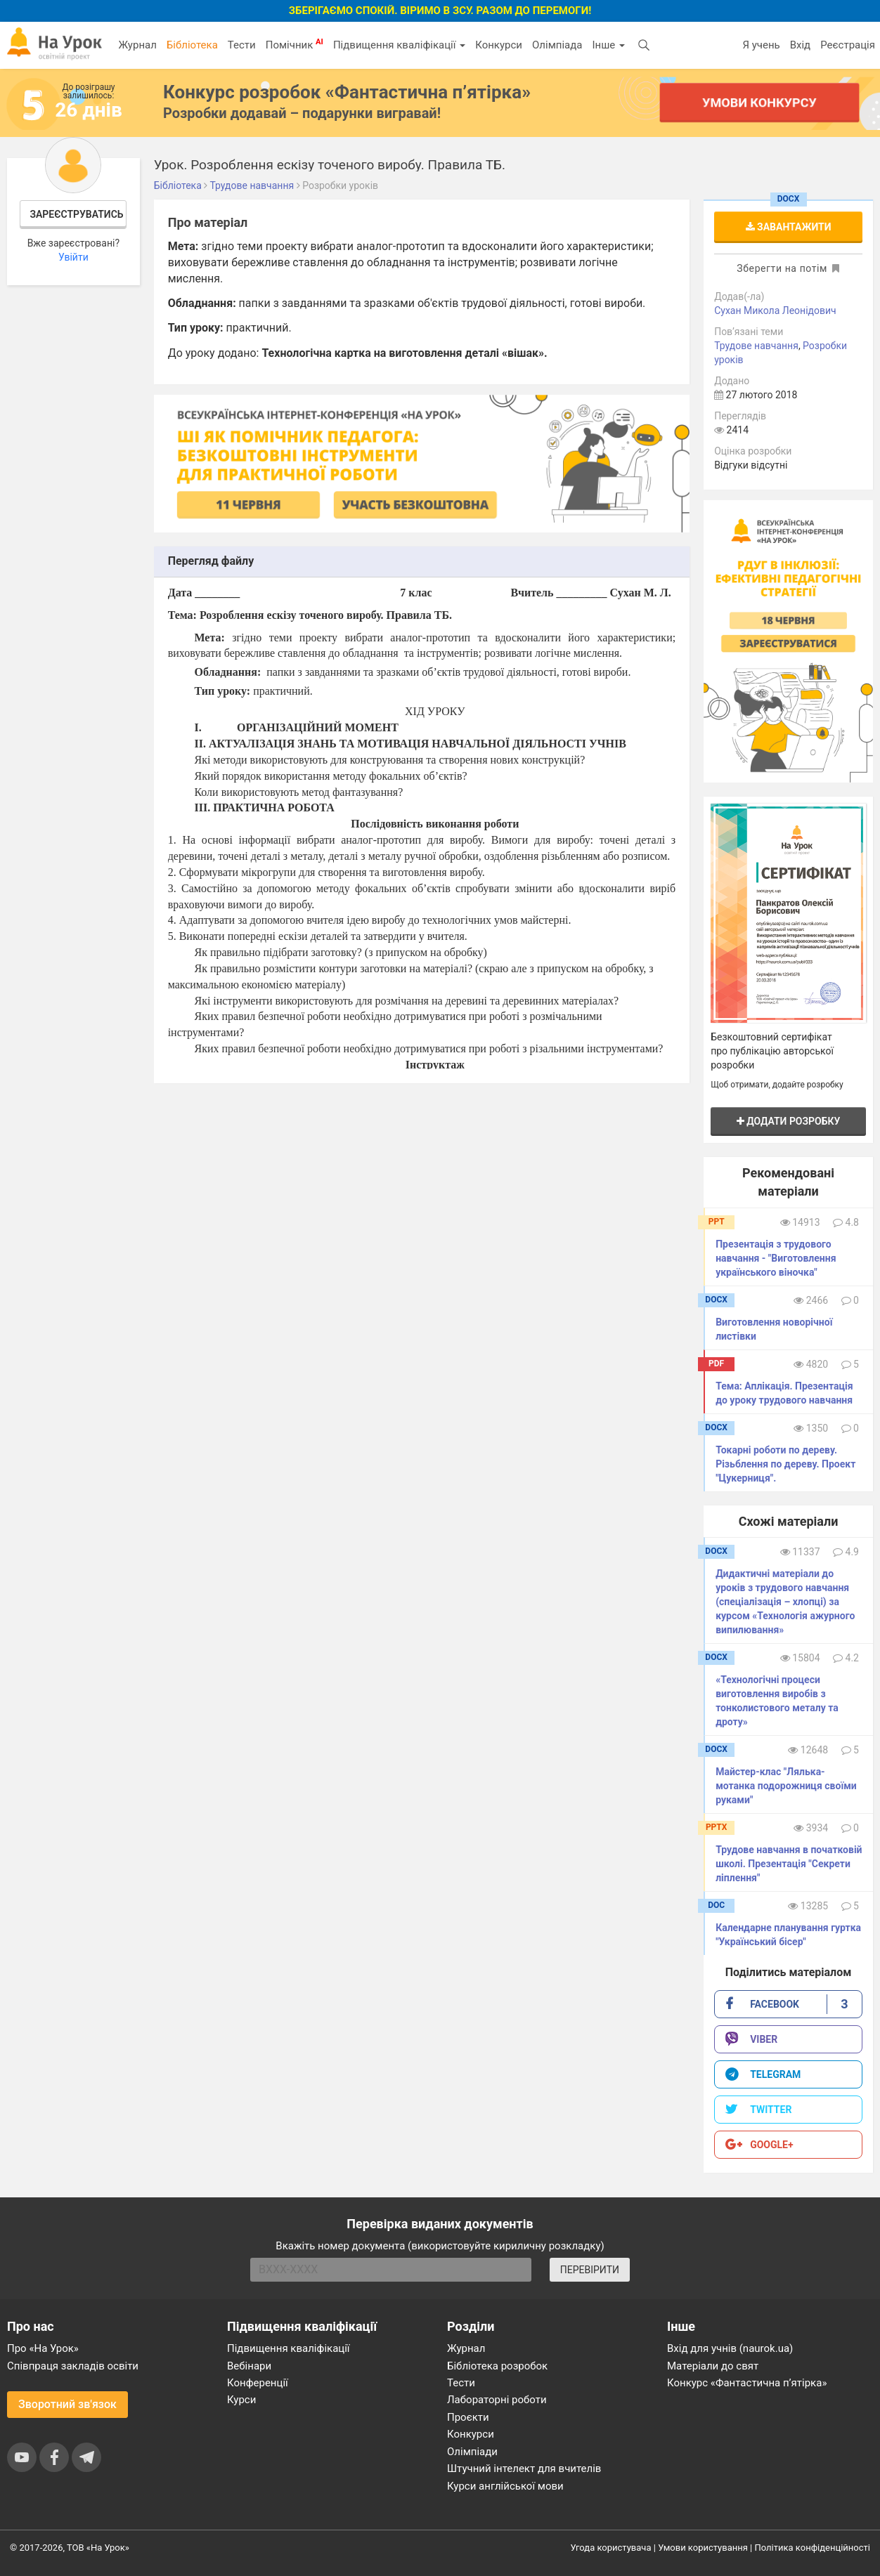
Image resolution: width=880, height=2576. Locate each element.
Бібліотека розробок (497, 2366)
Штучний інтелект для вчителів (524, 2468)
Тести (242, 45)
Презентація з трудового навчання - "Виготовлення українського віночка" (776, 1258)
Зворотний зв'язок (67, 2404)
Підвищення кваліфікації (399, 45)
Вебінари (249, 2366)
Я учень (760, 45)
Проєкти (468, 2417)
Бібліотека (192, 45)
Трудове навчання (756, 345)
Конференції (257, 2382)
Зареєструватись (76, 214)
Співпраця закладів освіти (72, 2366)
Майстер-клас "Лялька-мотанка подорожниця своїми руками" (786, 1785)
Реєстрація (847, 45)
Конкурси (498, 45)
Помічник (294, 44)
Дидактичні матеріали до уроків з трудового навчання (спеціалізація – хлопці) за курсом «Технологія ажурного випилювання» (785, 1601)
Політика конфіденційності (812, 2547)
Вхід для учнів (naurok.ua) (730, 2348)
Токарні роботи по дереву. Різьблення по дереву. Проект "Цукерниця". (785, 1464)
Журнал (137, 45)
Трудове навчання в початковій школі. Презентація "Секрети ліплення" (789, 1863)
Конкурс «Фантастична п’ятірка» (747, 2382)
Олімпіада (557, 45)
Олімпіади (472, 2451)
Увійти (73, 257)
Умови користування (703, 2547)
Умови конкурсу (759, 102)
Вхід (800, 45)
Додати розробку (789, 1121)
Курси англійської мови (505, 2486)
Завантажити (789, 227)
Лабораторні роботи (497, 2399)
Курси (241, 2399)
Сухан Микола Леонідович (775, 310)
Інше (608, 45)
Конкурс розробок (347, 92)
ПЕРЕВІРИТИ (589, 2269)
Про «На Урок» (43, 2348)
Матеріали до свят (712, 2366)
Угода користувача (611, 2547)
